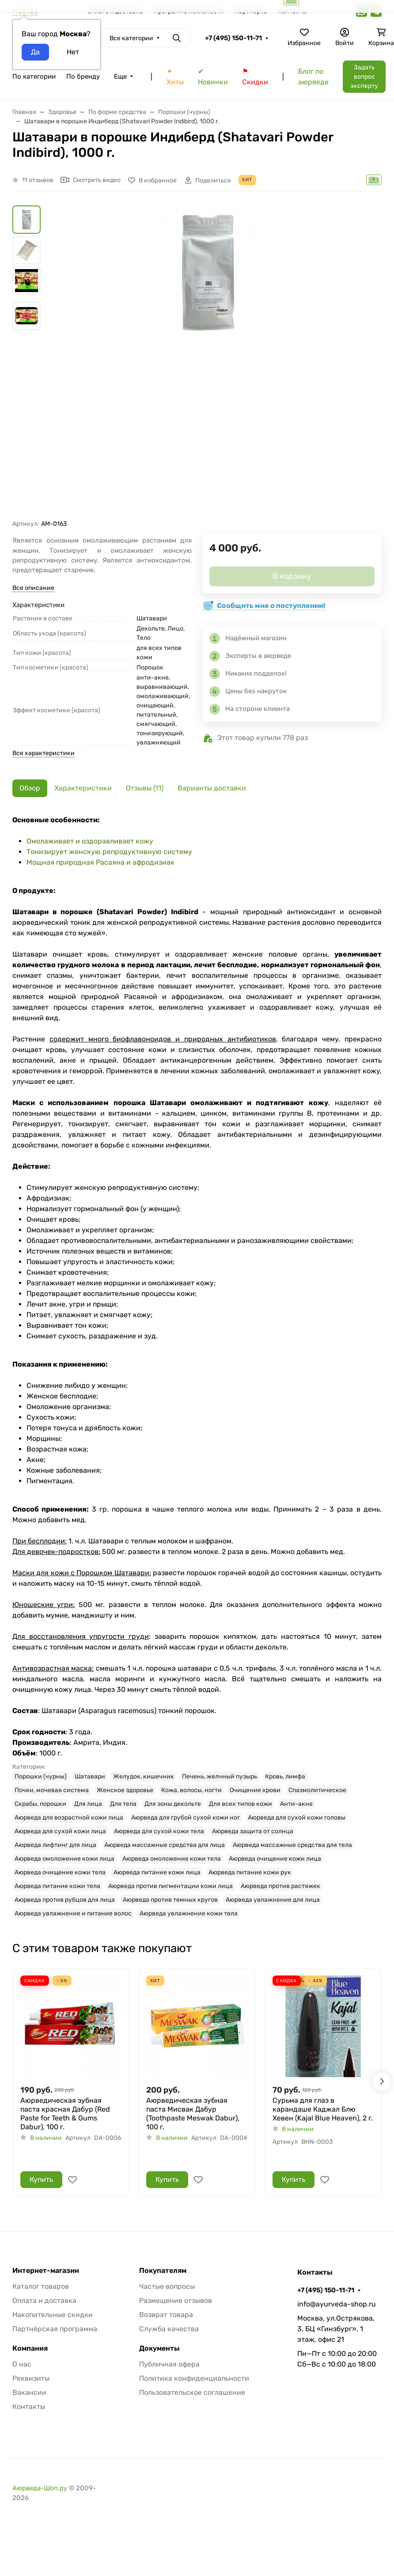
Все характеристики (43, 753)
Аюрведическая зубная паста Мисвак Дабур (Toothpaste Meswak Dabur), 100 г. (192, 2113)
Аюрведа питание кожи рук (249, 1872)
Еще (120, 76)
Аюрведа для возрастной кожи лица (69, 1817)
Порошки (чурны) (41, 1776)
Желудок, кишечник (143, 1776)
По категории (34, 76)
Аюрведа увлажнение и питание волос (73, 1913)
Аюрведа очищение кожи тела (60, 1872)
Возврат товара (166, 2314)
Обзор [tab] (29, 788)
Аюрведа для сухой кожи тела (159, 1831)
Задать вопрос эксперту (364, 77)
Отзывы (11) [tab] (144, 788)
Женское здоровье (125, 1790)
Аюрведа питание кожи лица (157, 1872)
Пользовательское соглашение (192, 2392)
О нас (21, 2364)
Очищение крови (255, 1790)
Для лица (88, 1804)
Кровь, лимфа (285, 1776)
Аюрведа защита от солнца (252, 1831)
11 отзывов (37, 180)
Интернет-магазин (45, 2270)
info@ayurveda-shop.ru (336, 2304)
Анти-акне (296, 1804)
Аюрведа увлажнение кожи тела (189, 1913)
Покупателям (162, 2270)
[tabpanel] (197, 1367)
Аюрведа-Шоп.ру (39, 2488)
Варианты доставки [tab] (212, 788)
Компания (30, 2348)
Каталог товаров (40, 2286)
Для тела (123, 1804)
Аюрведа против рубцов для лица (65, 1900)
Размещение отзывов (175, 2300)
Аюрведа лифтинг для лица (55, 1845)
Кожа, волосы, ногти (191, 1790)
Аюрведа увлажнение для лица (273, 1900)
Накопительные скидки (52, 2314)
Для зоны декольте (172, 1804)
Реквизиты (30, 2378)
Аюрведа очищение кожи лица (275, 1858)
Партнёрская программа (54, 2329)
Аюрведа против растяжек (280, 1886)
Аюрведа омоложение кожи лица (64, 1858)
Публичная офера (169, 2364)
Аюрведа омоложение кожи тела (171, 1858)
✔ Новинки (213, 76)
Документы (159, 2348)
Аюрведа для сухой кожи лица (60, 1831)
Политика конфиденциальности (194, 2378)
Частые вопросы (167, 2286)
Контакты (28, 2406)
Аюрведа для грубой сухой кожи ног (185, 1817)
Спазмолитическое (317, 1790)
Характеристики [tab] (83, 788)
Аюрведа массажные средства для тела (292, 1845)
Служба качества (169, 2329)
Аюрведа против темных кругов (170, 1900)
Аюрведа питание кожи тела (57, 1886)
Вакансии (29, 2392)
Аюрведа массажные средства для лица (164, 1845)
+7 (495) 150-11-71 (233, 38)
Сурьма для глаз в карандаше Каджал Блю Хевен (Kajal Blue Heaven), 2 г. (323, 2109)
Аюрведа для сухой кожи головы (296, 1817)
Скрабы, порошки (40, 1804)
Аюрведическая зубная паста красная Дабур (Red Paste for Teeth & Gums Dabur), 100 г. (65, 2113)
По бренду (83, 76)
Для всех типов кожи (240, 1804)
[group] (207, 362)
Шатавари (90, 1776)
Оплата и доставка (44, 2300)
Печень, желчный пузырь (219, 1776)
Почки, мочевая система (52, 1790)
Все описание (33, 588)
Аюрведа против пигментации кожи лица (170, 1886)
